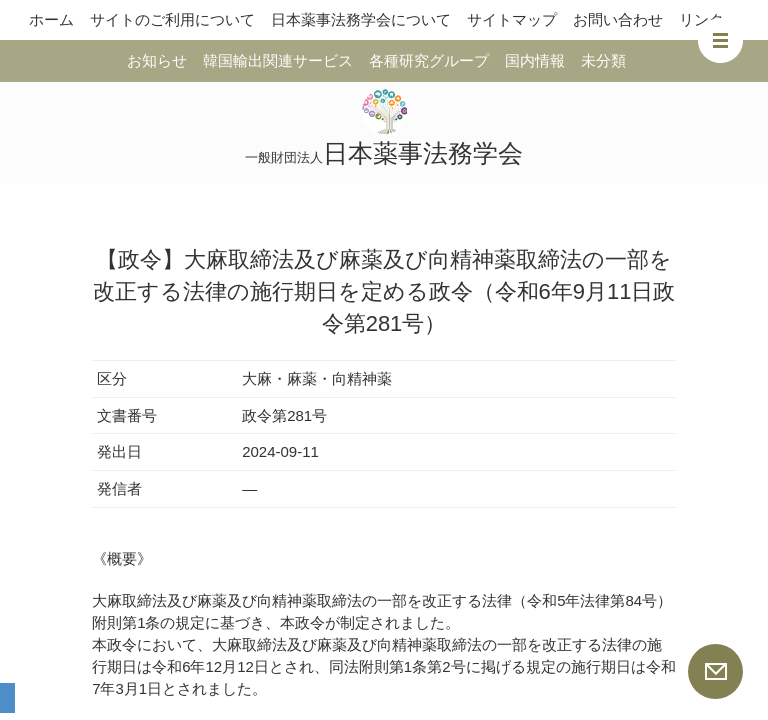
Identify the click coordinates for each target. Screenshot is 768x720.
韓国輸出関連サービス (278, 60)
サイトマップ (512, 19)
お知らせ (157, 60)
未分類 (603, 60)
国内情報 (535, 60)
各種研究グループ (429, 60)
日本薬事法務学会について (361, 19)
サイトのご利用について (172, 19)
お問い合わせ (618, 19)
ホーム (51, 19)
